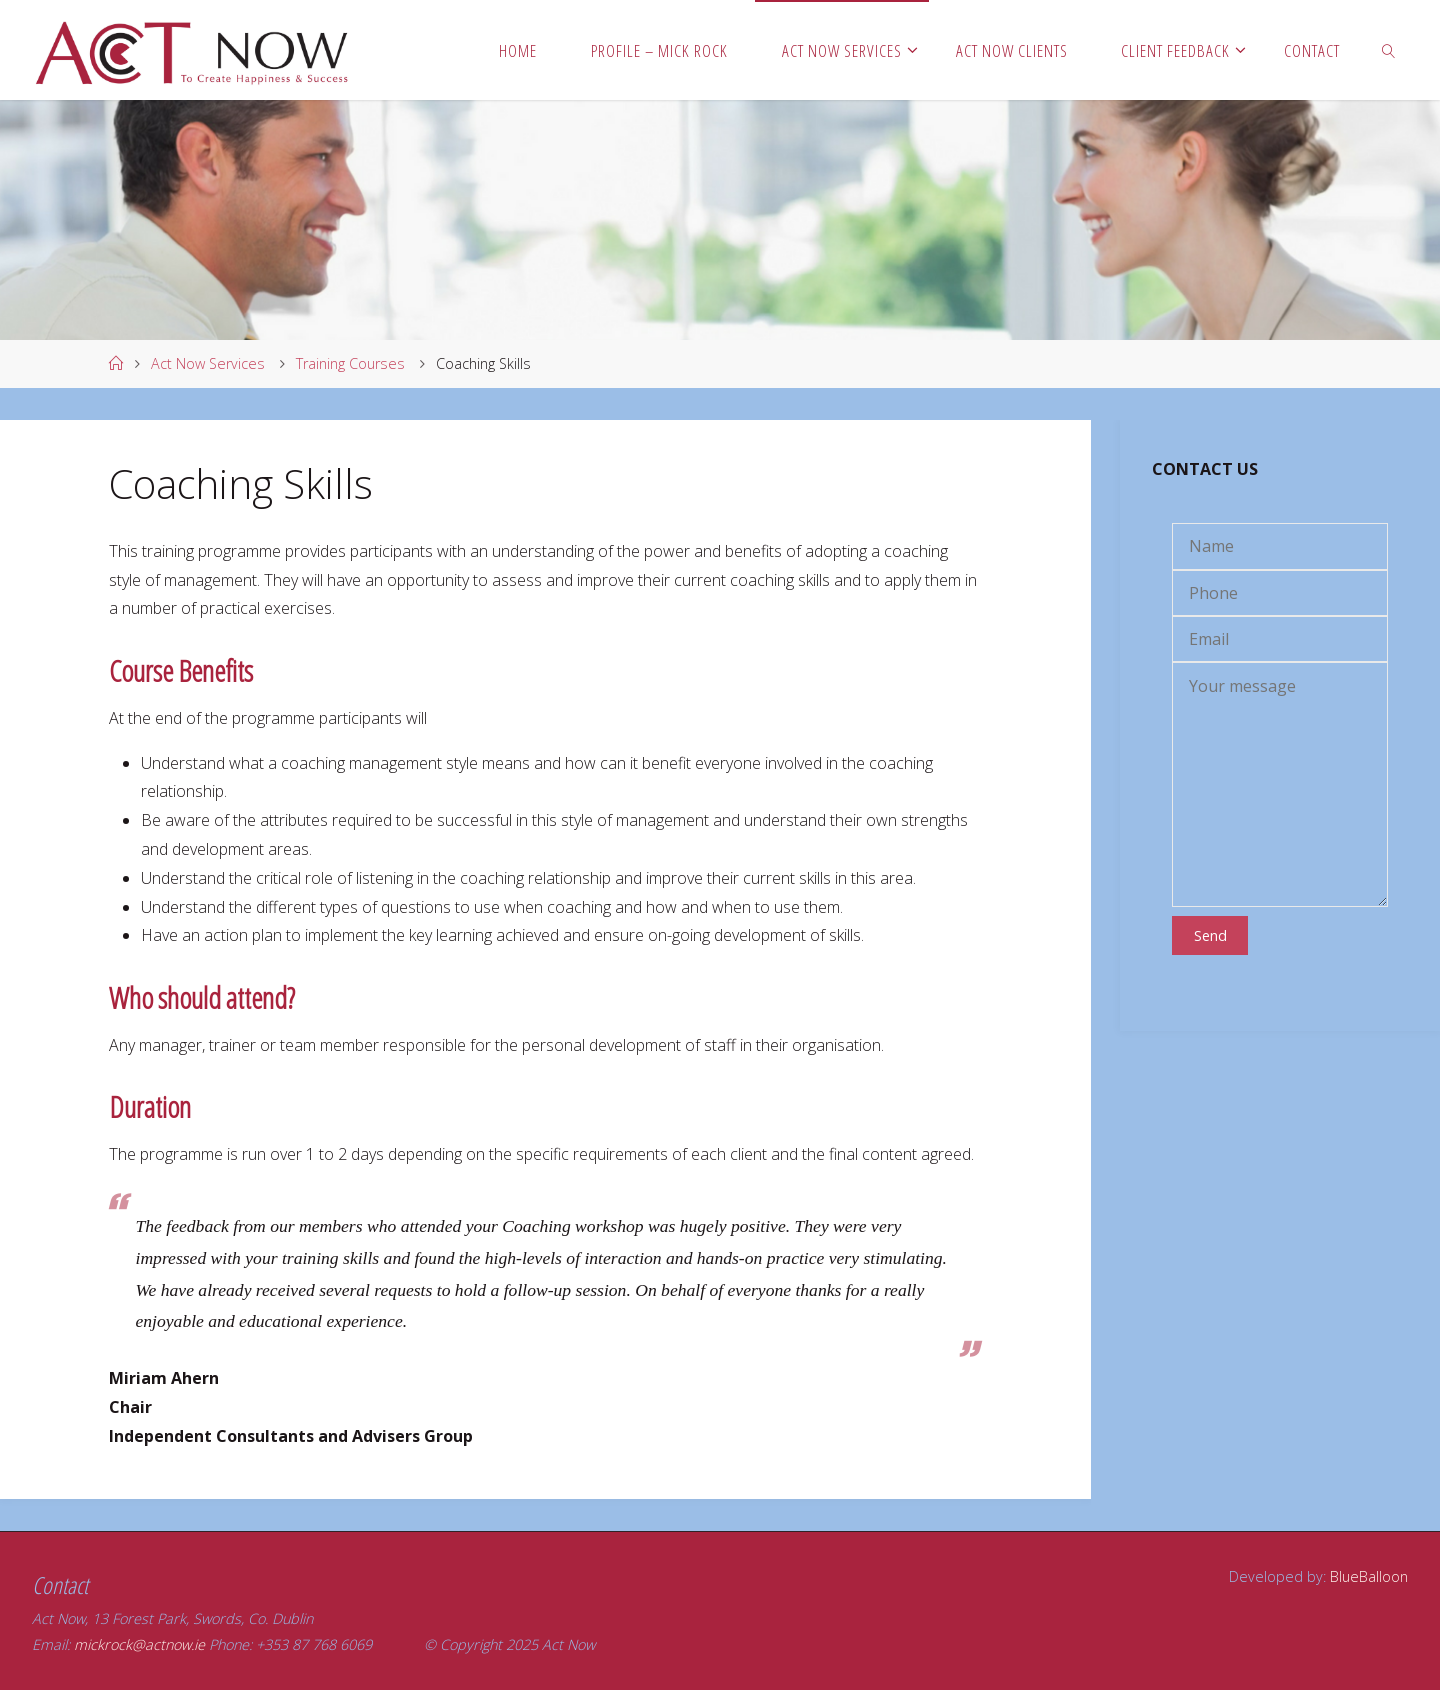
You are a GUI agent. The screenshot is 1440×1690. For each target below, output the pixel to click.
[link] (1389, 50)
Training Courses (350, 363)
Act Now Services (208, 363)
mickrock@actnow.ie (139, 1644)
